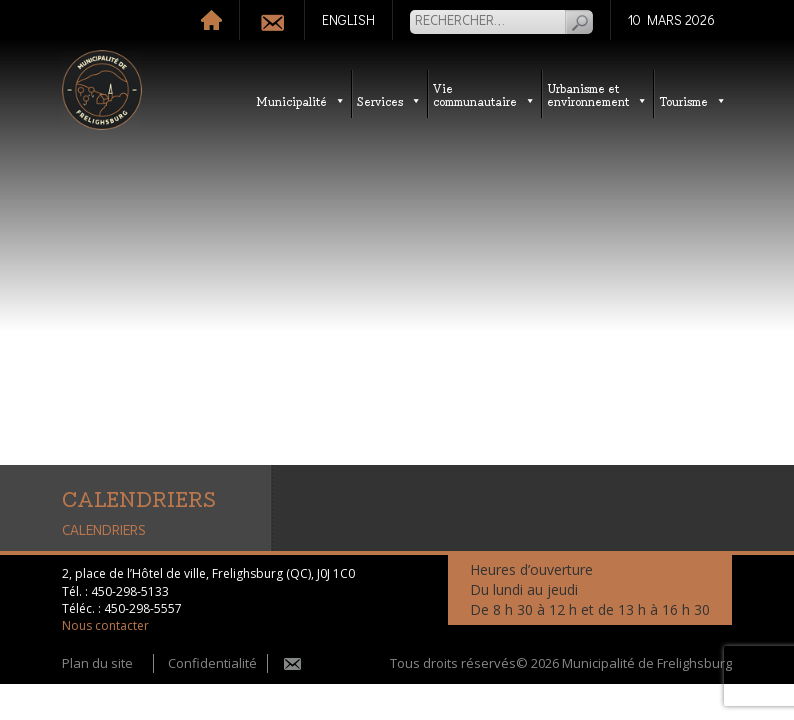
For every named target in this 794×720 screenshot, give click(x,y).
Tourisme (693, 100)
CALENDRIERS (104, 531)
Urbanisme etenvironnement (597, 94)
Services (389, 100)
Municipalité (301, 100)
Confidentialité (212, 663)
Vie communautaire (484, 94)
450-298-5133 (130, 591)
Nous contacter (105, 625)
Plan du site (97, 663)
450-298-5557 (143, 608)
